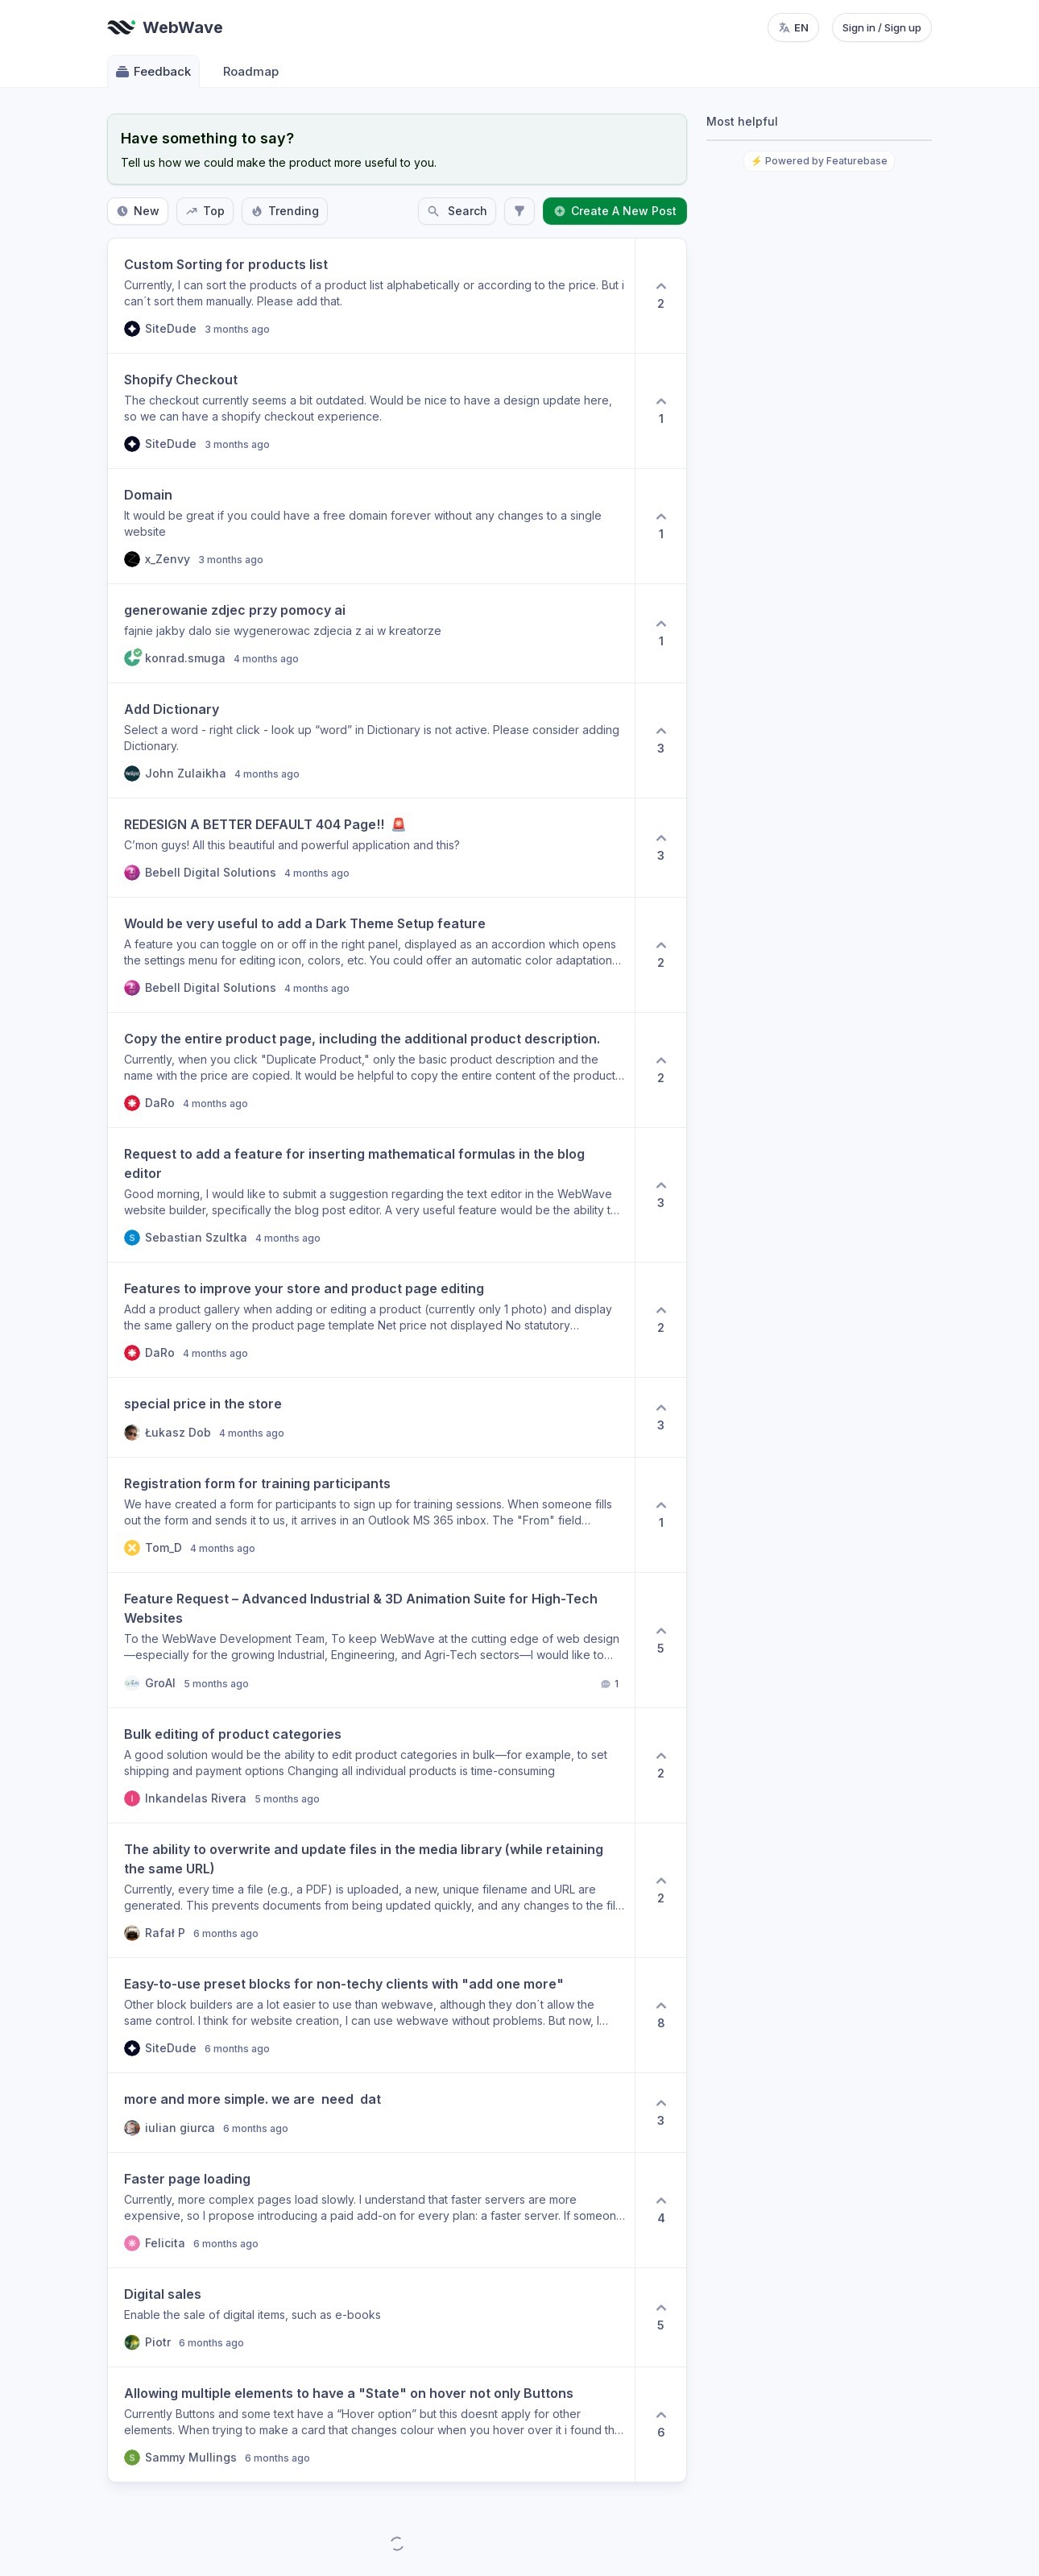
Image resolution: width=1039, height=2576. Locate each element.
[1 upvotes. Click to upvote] (660, 411)
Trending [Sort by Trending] (284, 211)
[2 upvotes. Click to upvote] (660, 296)
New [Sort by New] (137, 211)
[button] (371, 296)
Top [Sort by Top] (205, 211)
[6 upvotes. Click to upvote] (660, 2424)
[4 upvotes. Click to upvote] (660, 2210)
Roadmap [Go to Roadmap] (251, 71)
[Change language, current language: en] (793, 27)
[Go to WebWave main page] (165, 27)
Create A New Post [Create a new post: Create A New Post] (615, 211)
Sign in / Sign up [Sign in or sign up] (881, 27)
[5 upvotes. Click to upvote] (660, 1640)
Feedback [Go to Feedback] (152, 72)
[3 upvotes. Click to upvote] (660, 740)
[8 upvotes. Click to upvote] (660, 2015)
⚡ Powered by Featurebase (819, 161)
